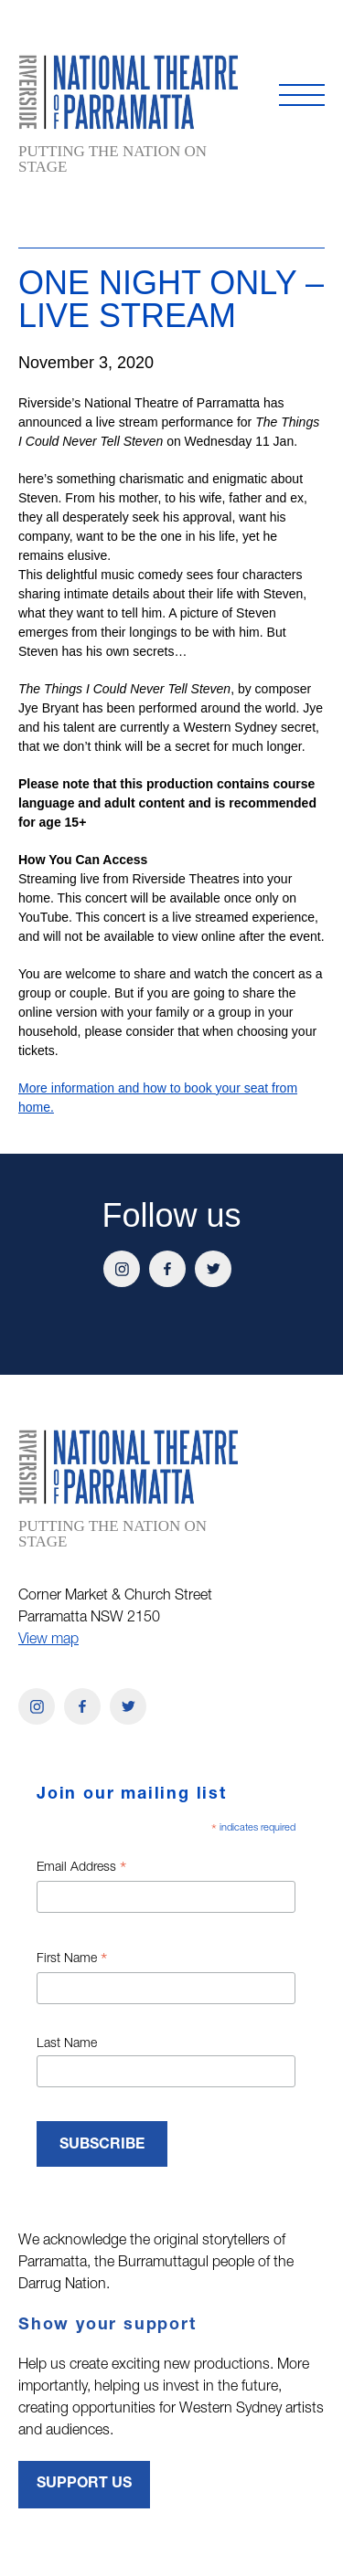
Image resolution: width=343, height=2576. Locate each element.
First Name (72, 1961)
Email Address (81, 1870)
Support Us (84, 2484)
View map (48, 1640)
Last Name (67, 2044)
